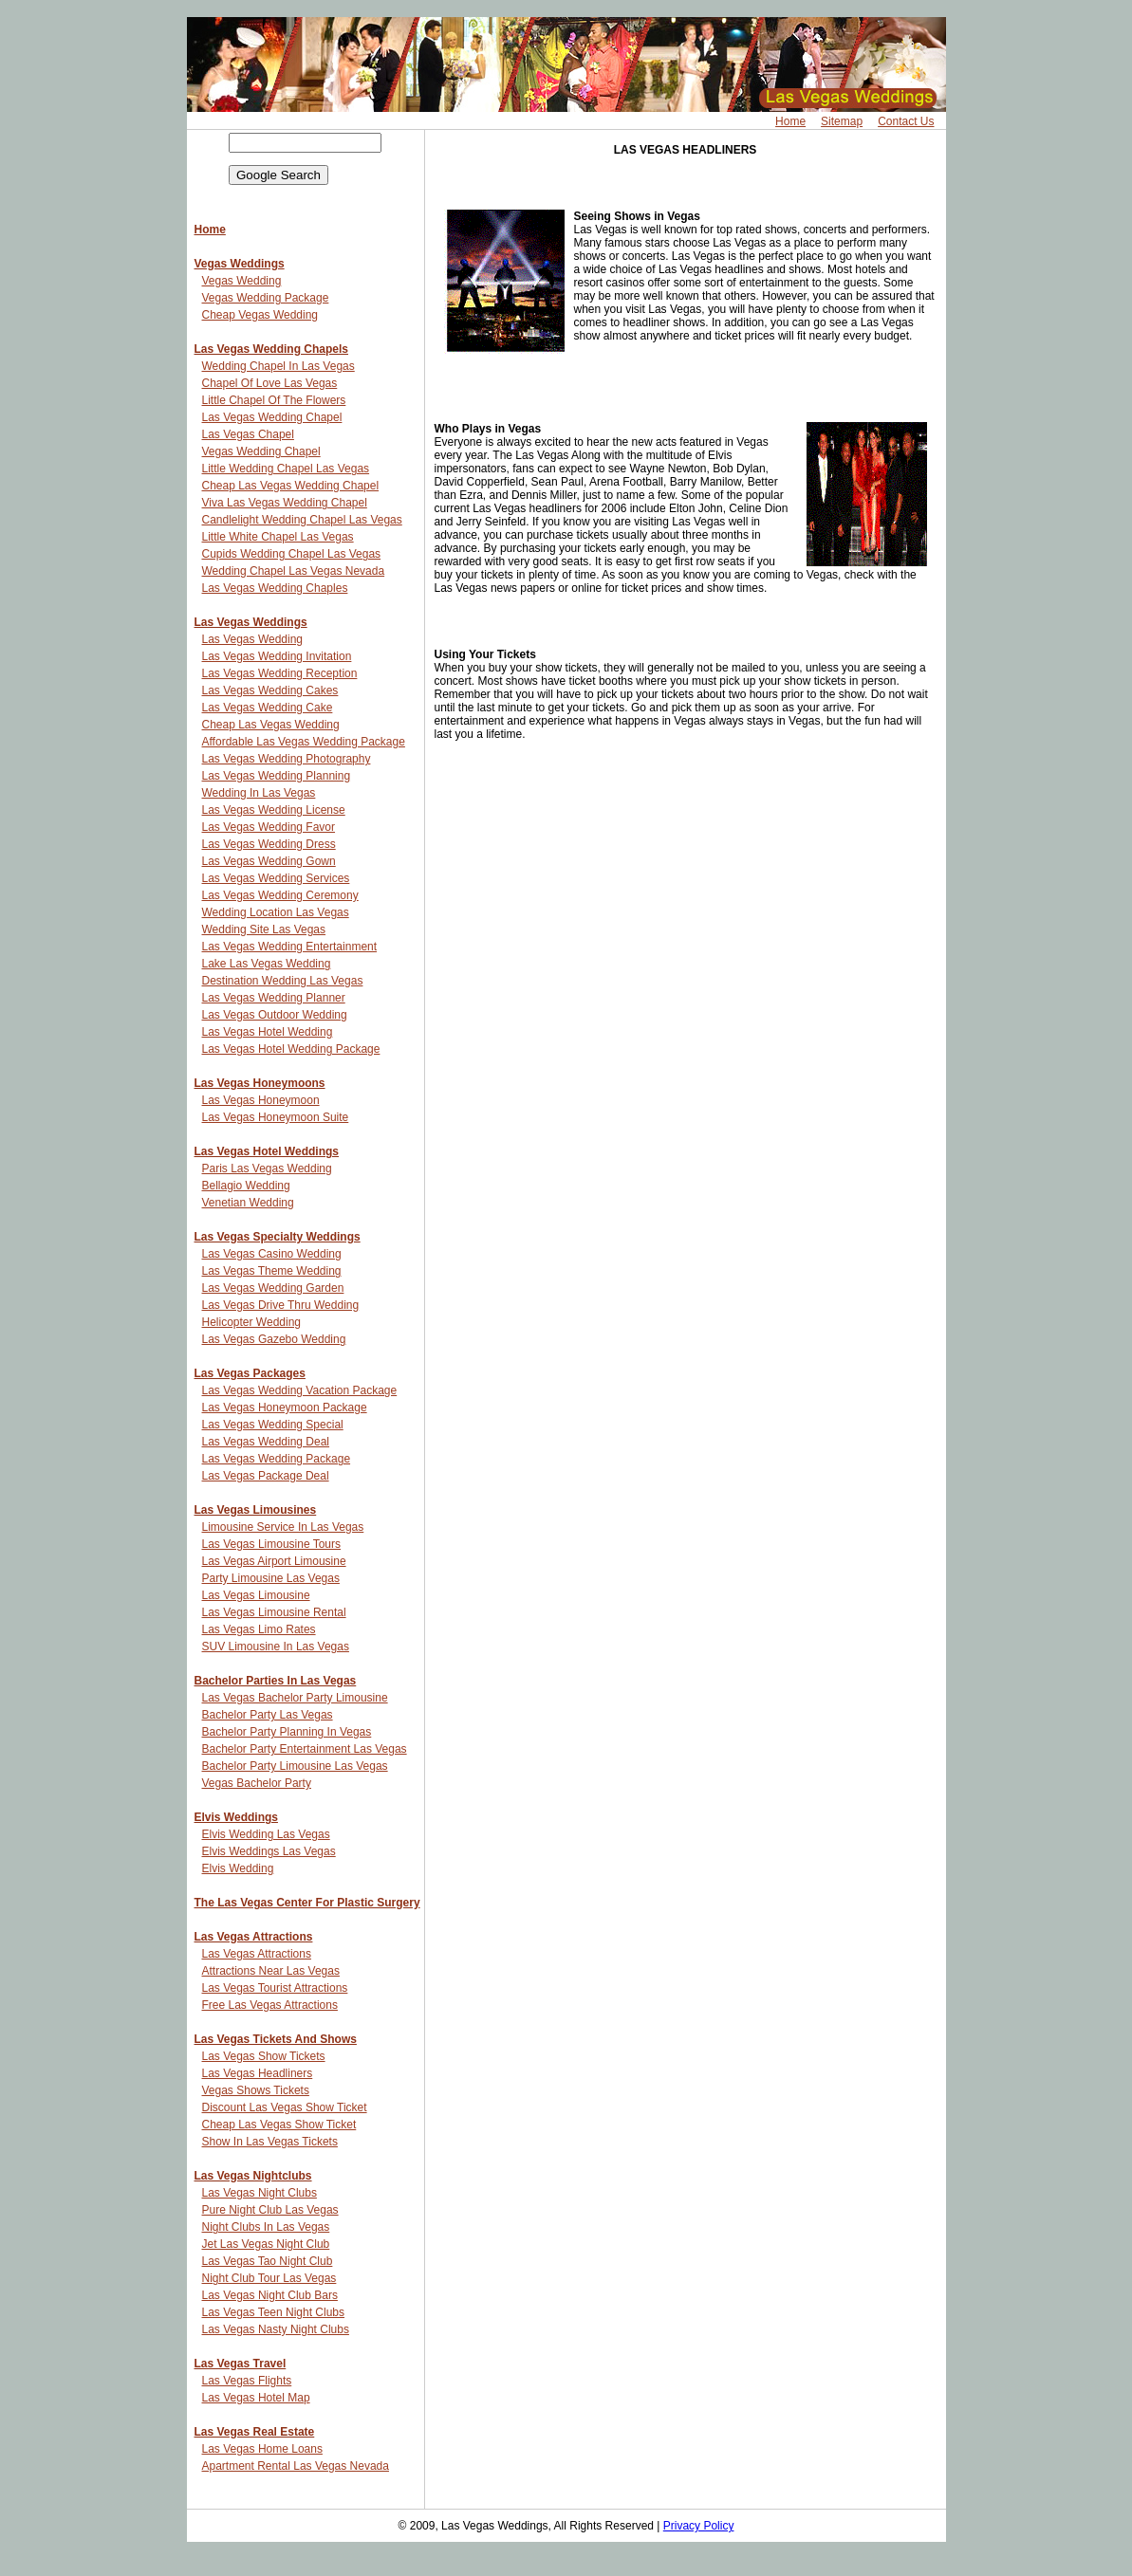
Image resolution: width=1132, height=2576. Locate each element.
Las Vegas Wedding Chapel (272, 417)
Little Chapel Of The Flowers (274, 400)
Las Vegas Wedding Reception (280, 673)
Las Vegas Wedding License (273, 810)
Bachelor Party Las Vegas (267, 1714)
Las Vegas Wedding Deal (266, 1441)
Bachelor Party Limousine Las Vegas (295, 1766)
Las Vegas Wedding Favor (269, 827)
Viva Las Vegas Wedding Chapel (284, 502)
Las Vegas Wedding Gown (269, 861)
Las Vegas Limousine (256, 1595)
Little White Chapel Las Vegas (278, 536)
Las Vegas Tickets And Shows (276, 2039)
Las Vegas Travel (241, 2363)
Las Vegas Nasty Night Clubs (275, 2329)
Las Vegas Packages (250, 1373)
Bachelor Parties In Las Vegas (276, 1680)
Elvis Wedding (238, 1868)
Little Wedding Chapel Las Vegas (286, 468)
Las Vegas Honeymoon (261, 1100)
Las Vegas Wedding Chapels (272, 349)
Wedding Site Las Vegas (264, 929)
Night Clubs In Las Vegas (266, 2227)
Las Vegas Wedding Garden (273, 1288)
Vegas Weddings (240, 263)
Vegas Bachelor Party (256, 1783)
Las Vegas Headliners (257, 2073)
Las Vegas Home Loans (262, 2449)
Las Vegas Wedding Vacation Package (300, 1390)
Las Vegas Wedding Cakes (270, 690)
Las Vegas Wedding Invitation (277, 656)
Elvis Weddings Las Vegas (269, 1851)
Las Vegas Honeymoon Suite (275, 1117)
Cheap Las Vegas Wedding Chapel (291, 485)
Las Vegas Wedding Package (276, 1458)
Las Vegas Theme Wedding (272, 1271)
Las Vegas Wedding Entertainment (290, 946)
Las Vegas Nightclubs (253, 2175)
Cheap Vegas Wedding (260, 315)
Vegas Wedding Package (265, 297)
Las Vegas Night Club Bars (270, 2295)
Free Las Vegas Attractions (270, 2005)
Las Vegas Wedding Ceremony (280, 895)
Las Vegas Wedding (253, 639)
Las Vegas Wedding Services (276, 878)
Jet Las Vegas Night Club (266, 2244)
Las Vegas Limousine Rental (274, 1612)
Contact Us (906, 121)
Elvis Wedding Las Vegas (266, 1834)
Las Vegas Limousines (256, 1510)
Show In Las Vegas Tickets (270, 2141)
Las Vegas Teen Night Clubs (273, 2312)
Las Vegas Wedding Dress (269, 844)
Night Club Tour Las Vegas (269, 2278)
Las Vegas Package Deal (265, 1475)
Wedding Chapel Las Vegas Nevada (293, 571)
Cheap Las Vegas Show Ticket (279, 2124)
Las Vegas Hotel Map (256, 2397)
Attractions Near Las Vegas (271, 1971)
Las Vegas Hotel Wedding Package (291, 1049)
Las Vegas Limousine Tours (272, 1544)
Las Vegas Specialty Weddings (278, 1236)
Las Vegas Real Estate (255, 2431)
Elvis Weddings (236, 1817)
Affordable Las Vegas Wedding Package (303, 741)
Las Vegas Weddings (251, 622)
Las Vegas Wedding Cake (267, 707)
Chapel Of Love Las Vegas (270, 383)
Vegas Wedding (242, 280)
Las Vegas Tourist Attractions (275, 1988)
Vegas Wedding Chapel (261, 451)
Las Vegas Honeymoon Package (284, 1407)
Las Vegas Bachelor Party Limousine (295, 1697)
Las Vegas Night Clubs (259, 2192)
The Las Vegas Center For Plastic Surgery (307, 1902)
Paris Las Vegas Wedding (267, 1168)
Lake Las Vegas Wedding (266, 963)
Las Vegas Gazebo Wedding (274, 1339)
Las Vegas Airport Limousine (274, 1561)
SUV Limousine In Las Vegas (275, 1646)
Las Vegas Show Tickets (263, 2056)
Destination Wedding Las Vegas (282, 980)
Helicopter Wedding (252, 1322)
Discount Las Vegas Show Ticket (284, 2107)
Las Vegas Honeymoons (260, 1083)
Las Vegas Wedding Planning (276, 775)
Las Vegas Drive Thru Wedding (281, 1305)
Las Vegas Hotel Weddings (267, 1151)
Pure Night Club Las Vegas (270, 2210)
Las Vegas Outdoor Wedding (274, 1014)
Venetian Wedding (248, 1202)
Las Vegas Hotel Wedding (267, 1032)
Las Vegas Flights (247, 2380)
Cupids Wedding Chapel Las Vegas (291, 554)
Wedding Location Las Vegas (275, 912)
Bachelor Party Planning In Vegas (287, 1732)
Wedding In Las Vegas (259, 793)
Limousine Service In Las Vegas (283, 1527)
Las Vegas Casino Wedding (272, 1253)
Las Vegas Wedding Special (272, 1424)
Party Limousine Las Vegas (271, 1578)
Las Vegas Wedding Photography (286, 758)
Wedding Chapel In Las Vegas (278, 366)
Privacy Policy (698, 2525)
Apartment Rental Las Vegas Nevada (295, 2466)
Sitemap (842, 121)
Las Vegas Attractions (254, 1936)
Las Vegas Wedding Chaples (275, 588)
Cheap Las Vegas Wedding (271, 724)
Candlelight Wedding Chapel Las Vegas (302, 519)
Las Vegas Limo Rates (259, 1629)
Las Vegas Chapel (248, 434)
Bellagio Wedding (246, 1185)
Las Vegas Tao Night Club (267, 2261)
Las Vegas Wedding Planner (273, 997)
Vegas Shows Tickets (255, 2090)
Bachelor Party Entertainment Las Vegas (304, 1749)
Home (790, 121)
